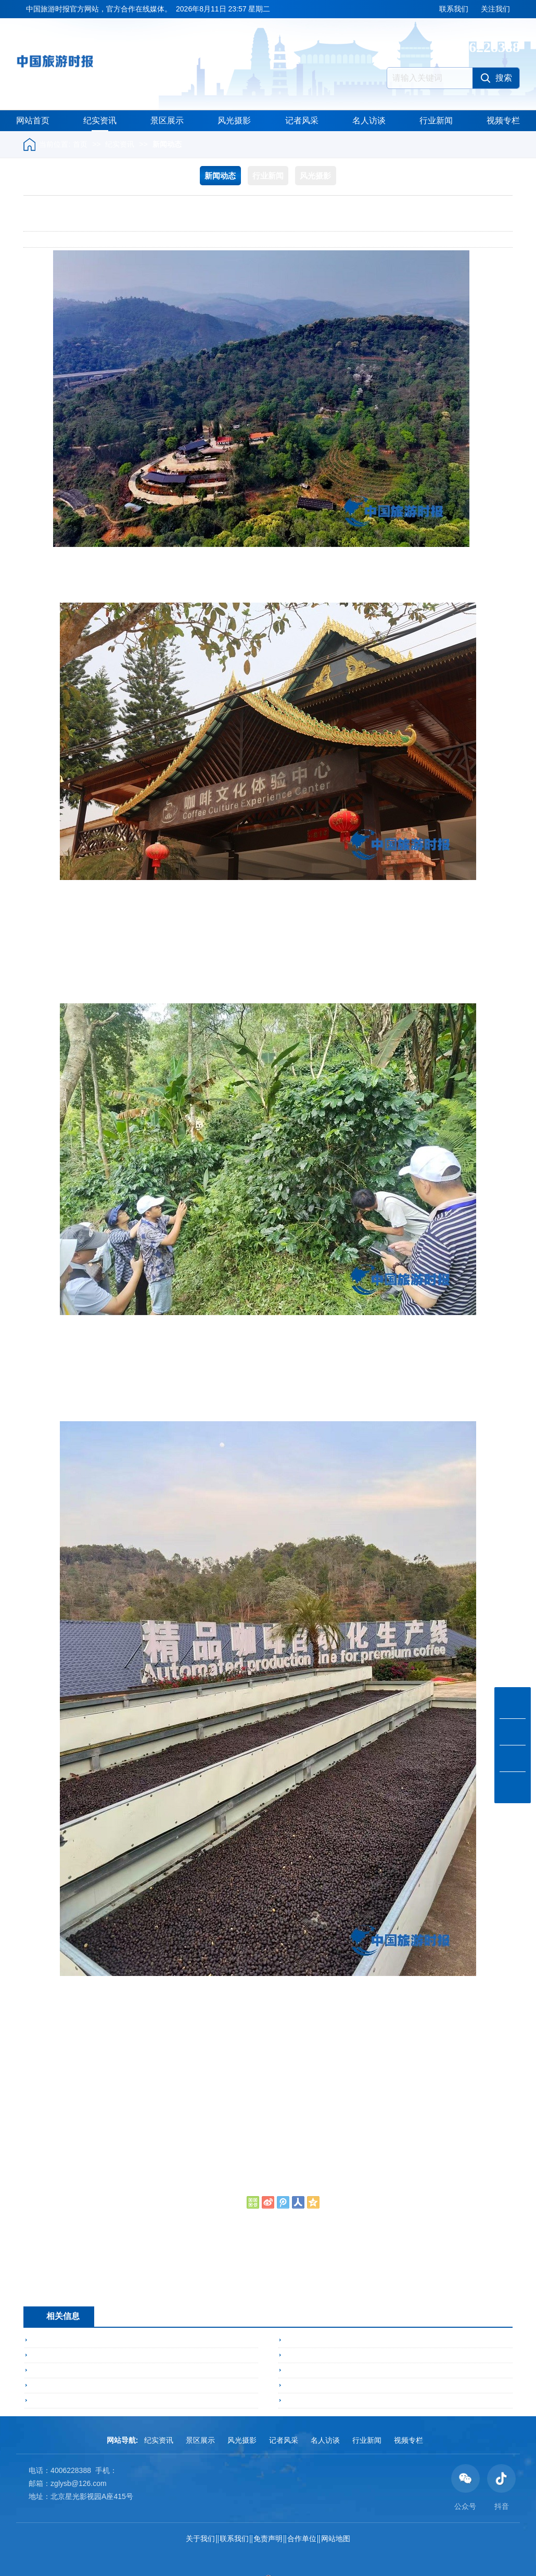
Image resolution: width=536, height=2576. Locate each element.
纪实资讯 (100, 120)
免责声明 (268, 2538)
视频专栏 (503, 120)
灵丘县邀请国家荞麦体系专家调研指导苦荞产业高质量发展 (127, 2370)
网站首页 (32, 120)
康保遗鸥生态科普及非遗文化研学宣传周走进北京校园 (373, 2385)
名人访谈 (369, 120)
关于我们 (200, 2538)
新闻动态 (167, 144)
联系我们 (453, 9)
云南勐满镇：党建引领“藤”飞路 (336, 2355)
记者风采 (301, 120)
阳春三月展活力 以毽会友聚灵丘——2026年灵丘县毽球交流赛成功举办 (401, 2340)
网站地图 (335, 2538)
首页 (80, 144)
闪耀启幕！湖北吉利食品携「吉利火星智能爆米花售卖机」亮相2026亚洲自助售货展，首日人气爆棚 (193, 2385)
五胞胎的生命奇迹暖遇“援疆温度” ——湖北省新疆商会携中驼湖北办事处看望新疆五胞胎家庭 (181, 2400)
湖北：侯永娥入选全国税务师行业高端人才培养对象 (140, 2279)
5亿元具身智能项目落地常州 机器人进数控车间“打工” (371, 2400)
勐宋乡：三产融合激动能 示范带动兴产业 (123, 2292)
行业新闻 (436, 120)
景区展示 (167, 120)
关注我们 (495, 9)
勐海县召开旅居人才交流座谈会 (83, 2340)
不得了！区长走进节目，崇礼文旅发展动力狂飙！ (112, 2355)
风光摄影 (234, 120)
